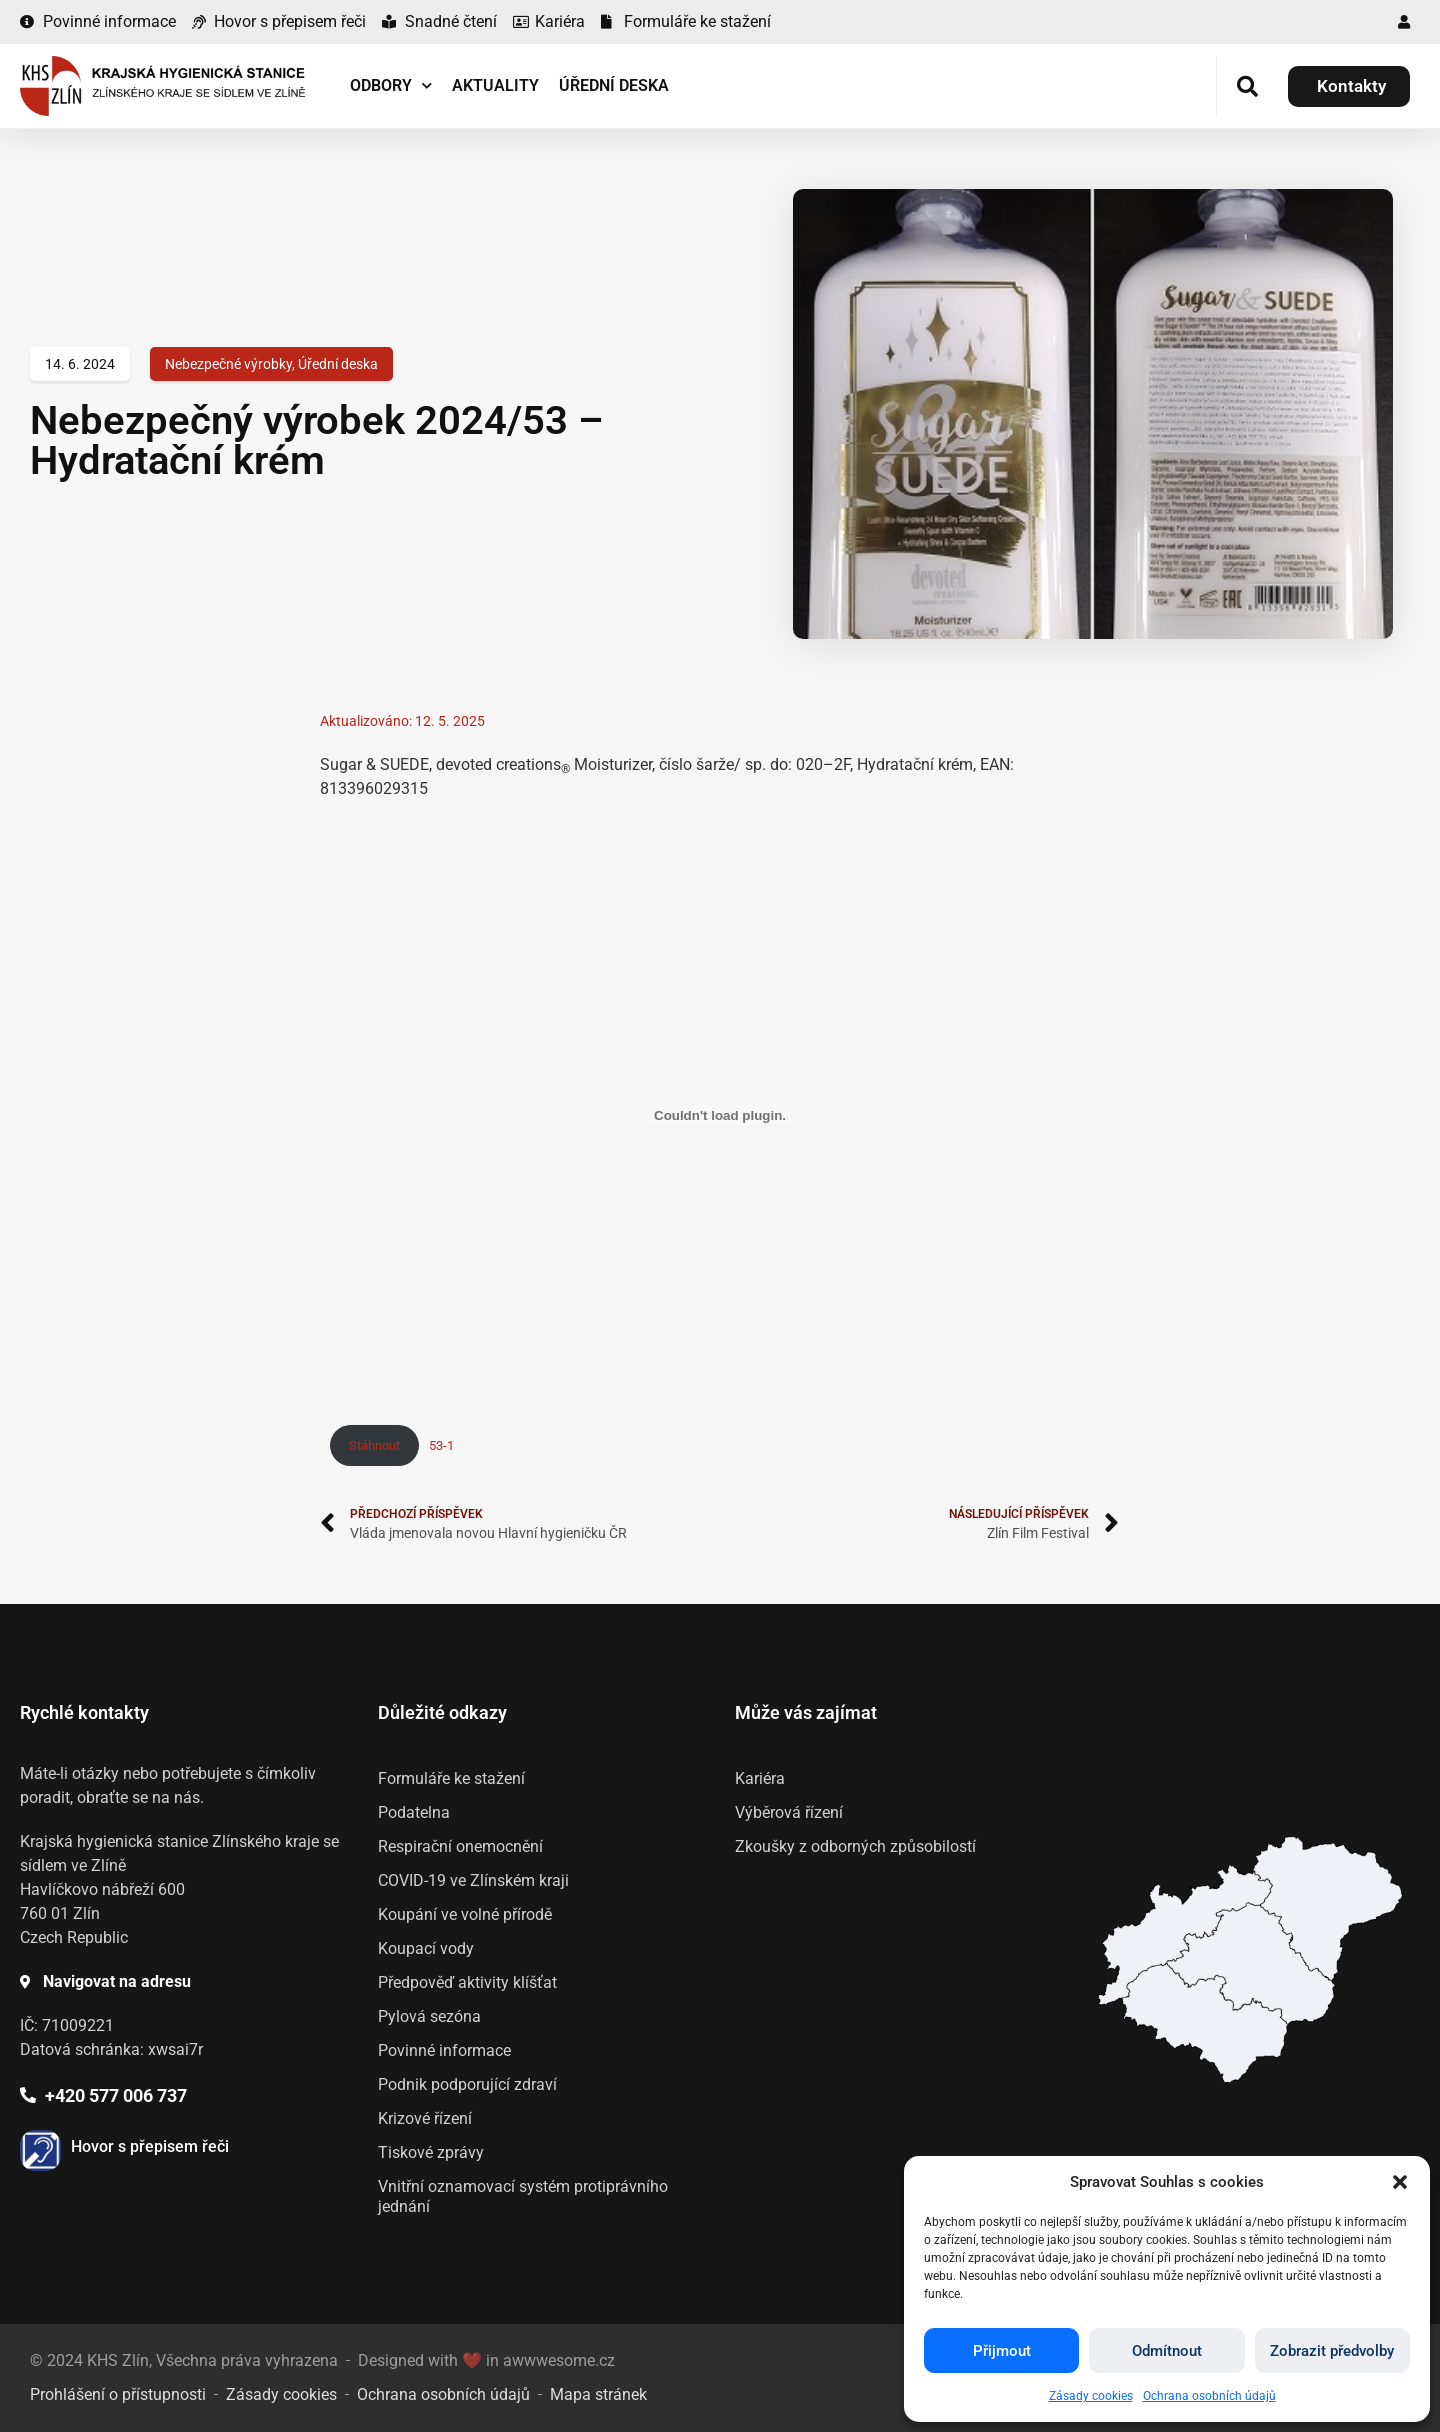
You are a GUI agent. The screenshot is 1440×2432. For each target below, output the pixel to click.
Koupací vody (426, 1948)
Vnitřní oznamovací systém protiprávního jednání (523, 2196)
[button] (1400, 2182)
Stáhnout (374, 1445)
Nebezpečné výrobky (228, 364)
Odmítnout (1167, 2351)
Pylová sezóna (429, 2016)
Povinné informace (444, 2050)
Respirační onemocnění (460, 1846)
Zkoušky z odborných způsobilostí (855, 1846)
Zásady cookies (1091, 2396)
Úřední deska (614, 85)
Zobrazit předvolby (1332, 2351)
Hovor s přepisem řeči (150, 2146)
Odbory (391, 85)
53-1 (441, 1445)
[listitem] (1204, 2023)
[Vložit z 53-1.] (720, 1115)
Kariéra (760, 1778)
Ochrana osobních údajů (1209, 2396)
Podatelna (414, 1812)
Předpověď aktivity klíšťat (467, 1982)
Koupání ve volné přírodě (465, 1914)
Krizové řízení (425, 2118)
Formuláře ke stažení (451, 1778)
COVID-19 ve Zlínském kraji (473, 1880)
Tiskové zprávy (431, 2152)
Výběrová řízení (789, 1812)
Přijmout (1002, 2351)
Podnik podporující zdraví (467, 2084)
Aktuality (495, 85)
